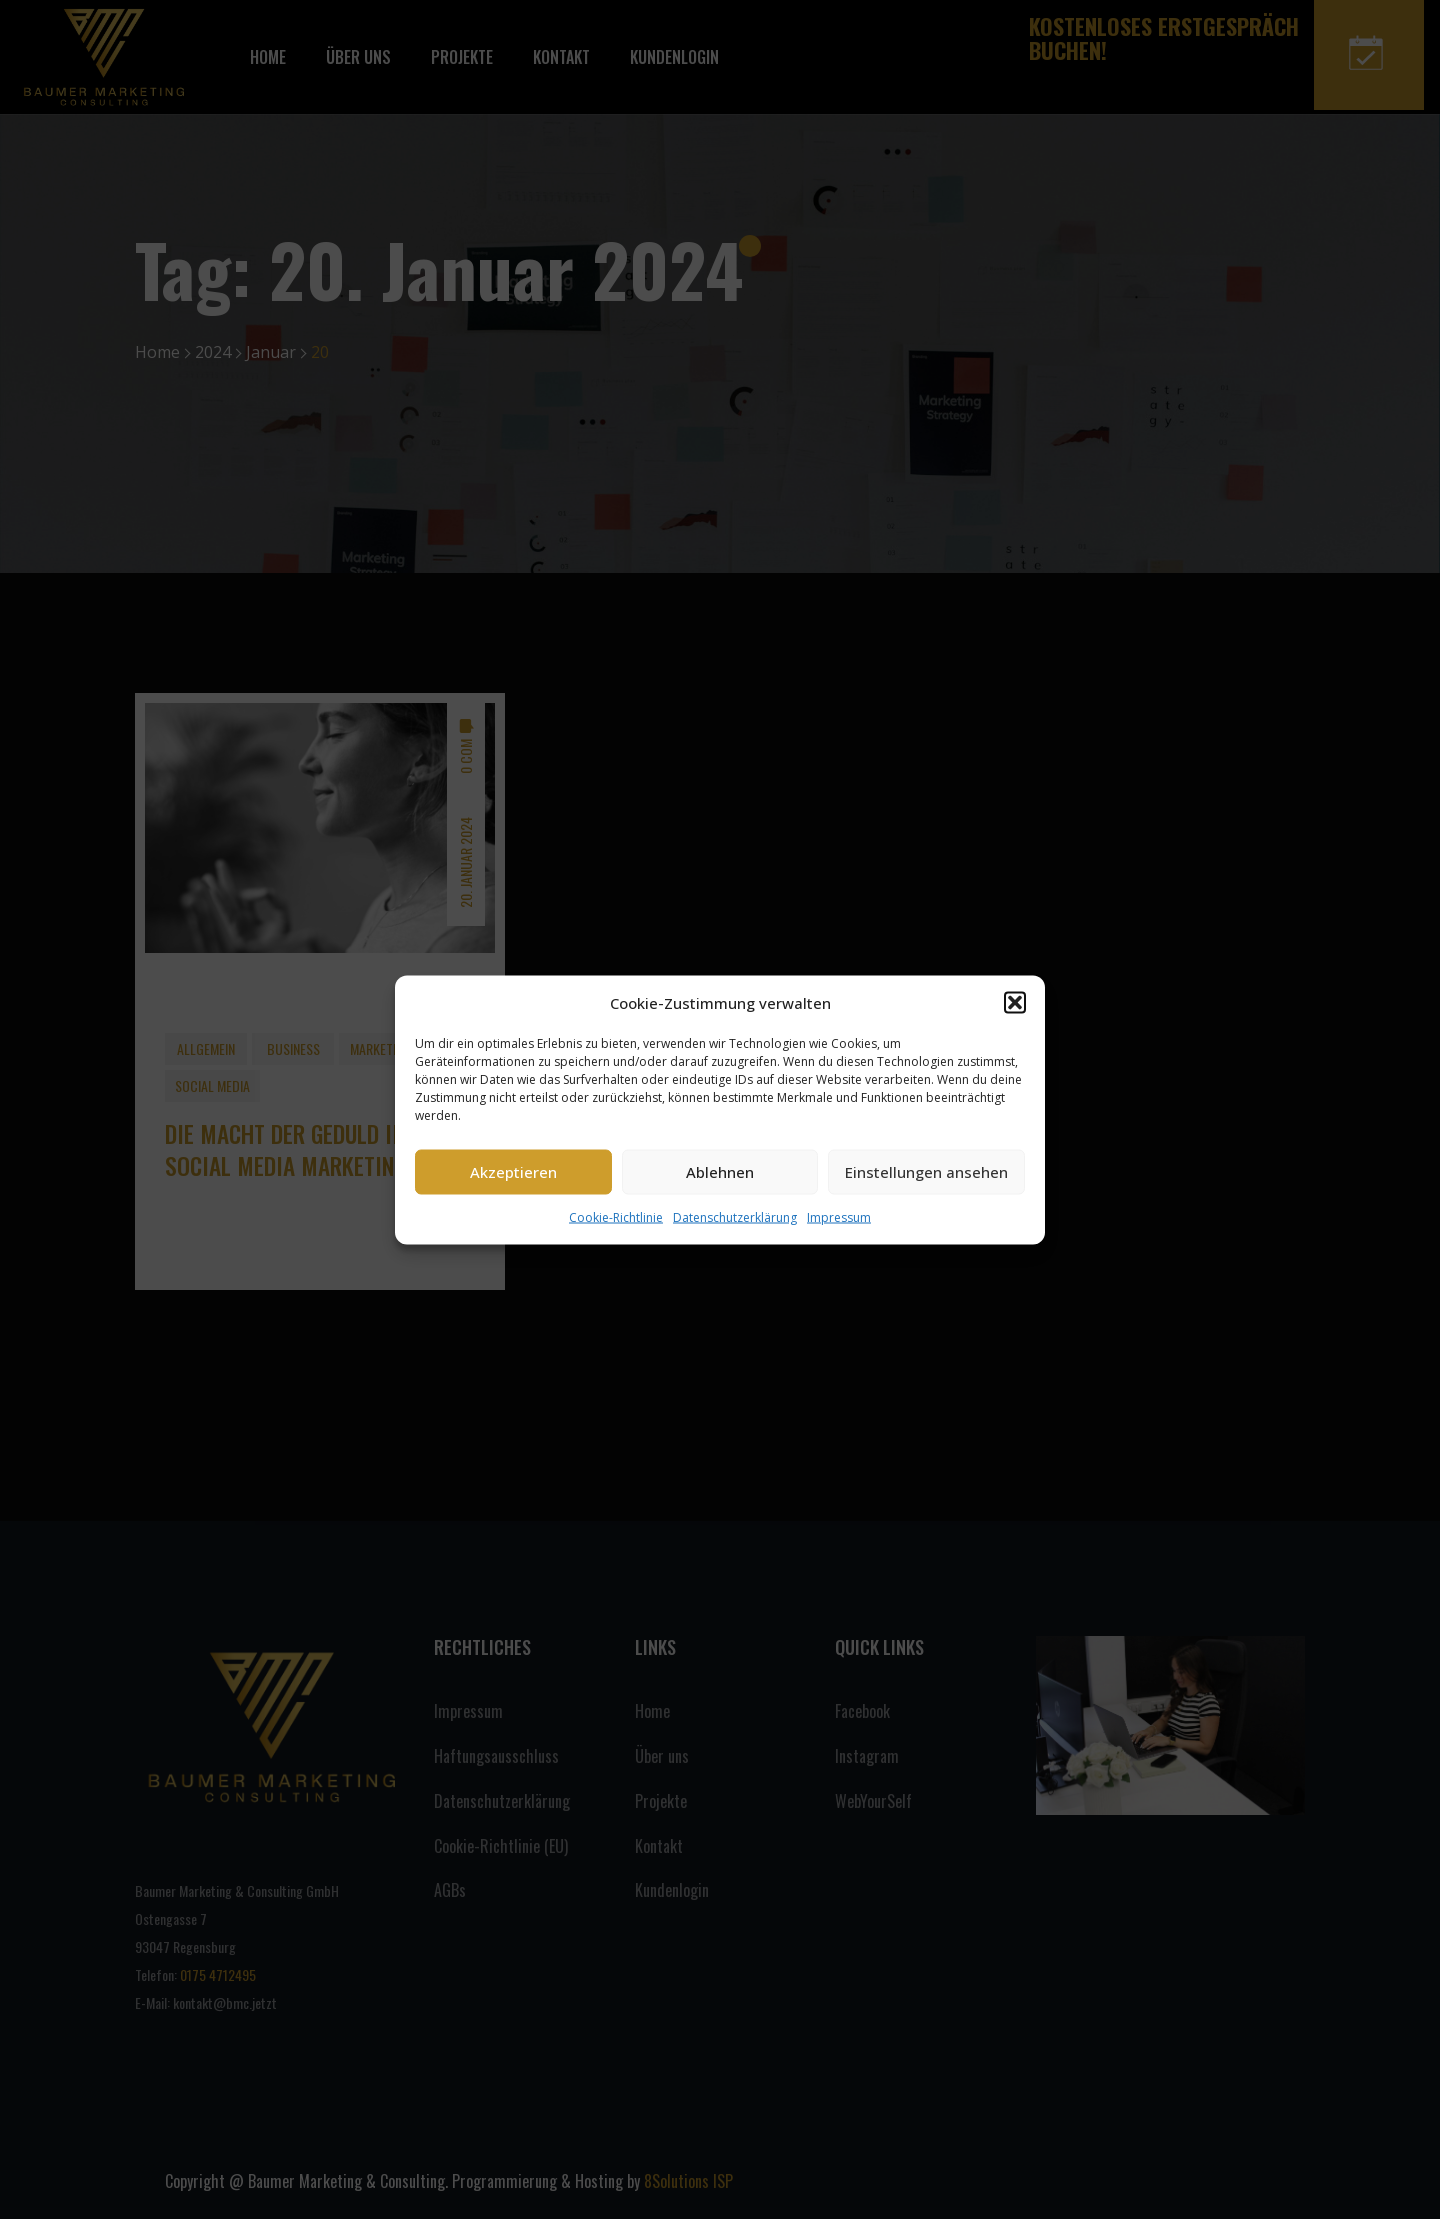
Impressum (839, 1216)
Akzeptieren (513, 1172)
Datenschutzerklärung (735, 1216)
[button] (1015, 1002)
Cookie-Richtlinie (616, 1216)
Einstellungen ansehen (926, 1172)
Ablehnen (720, 1172)
